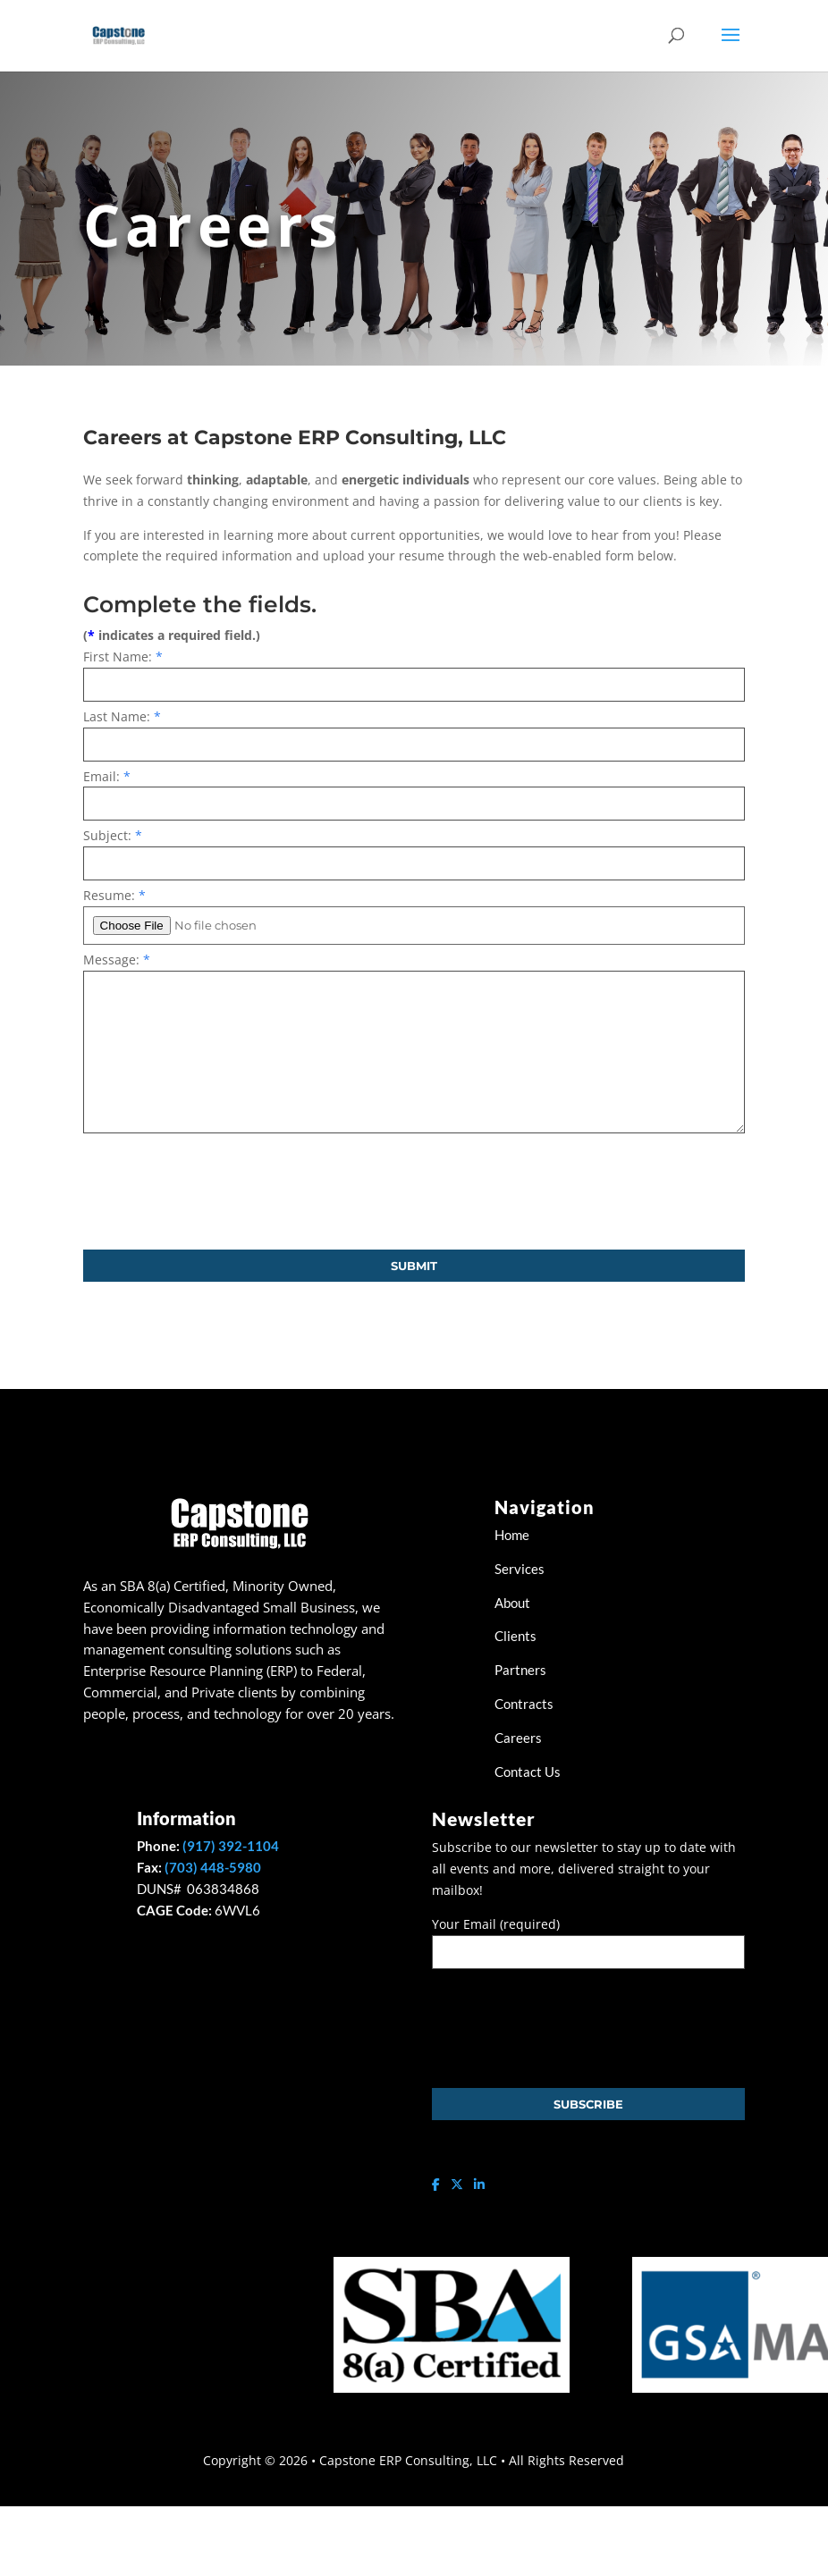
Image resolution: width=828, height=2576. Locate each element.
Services (520, 1569)
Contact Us (527, 1772)
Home (513, 1535)
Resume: (114, 895)
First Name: (123, 656)
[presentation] (219, 1191)
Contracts (523, 1704)
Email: (107, 776)
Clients (515, 1636)
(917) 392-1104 (230, 1846)
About (512, 1603)
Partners (520, 1670)
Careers (518, 1738)
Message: (116, 959)
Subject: (112, 835)
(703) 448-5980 (213, 1867)
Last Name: (122, 716)
